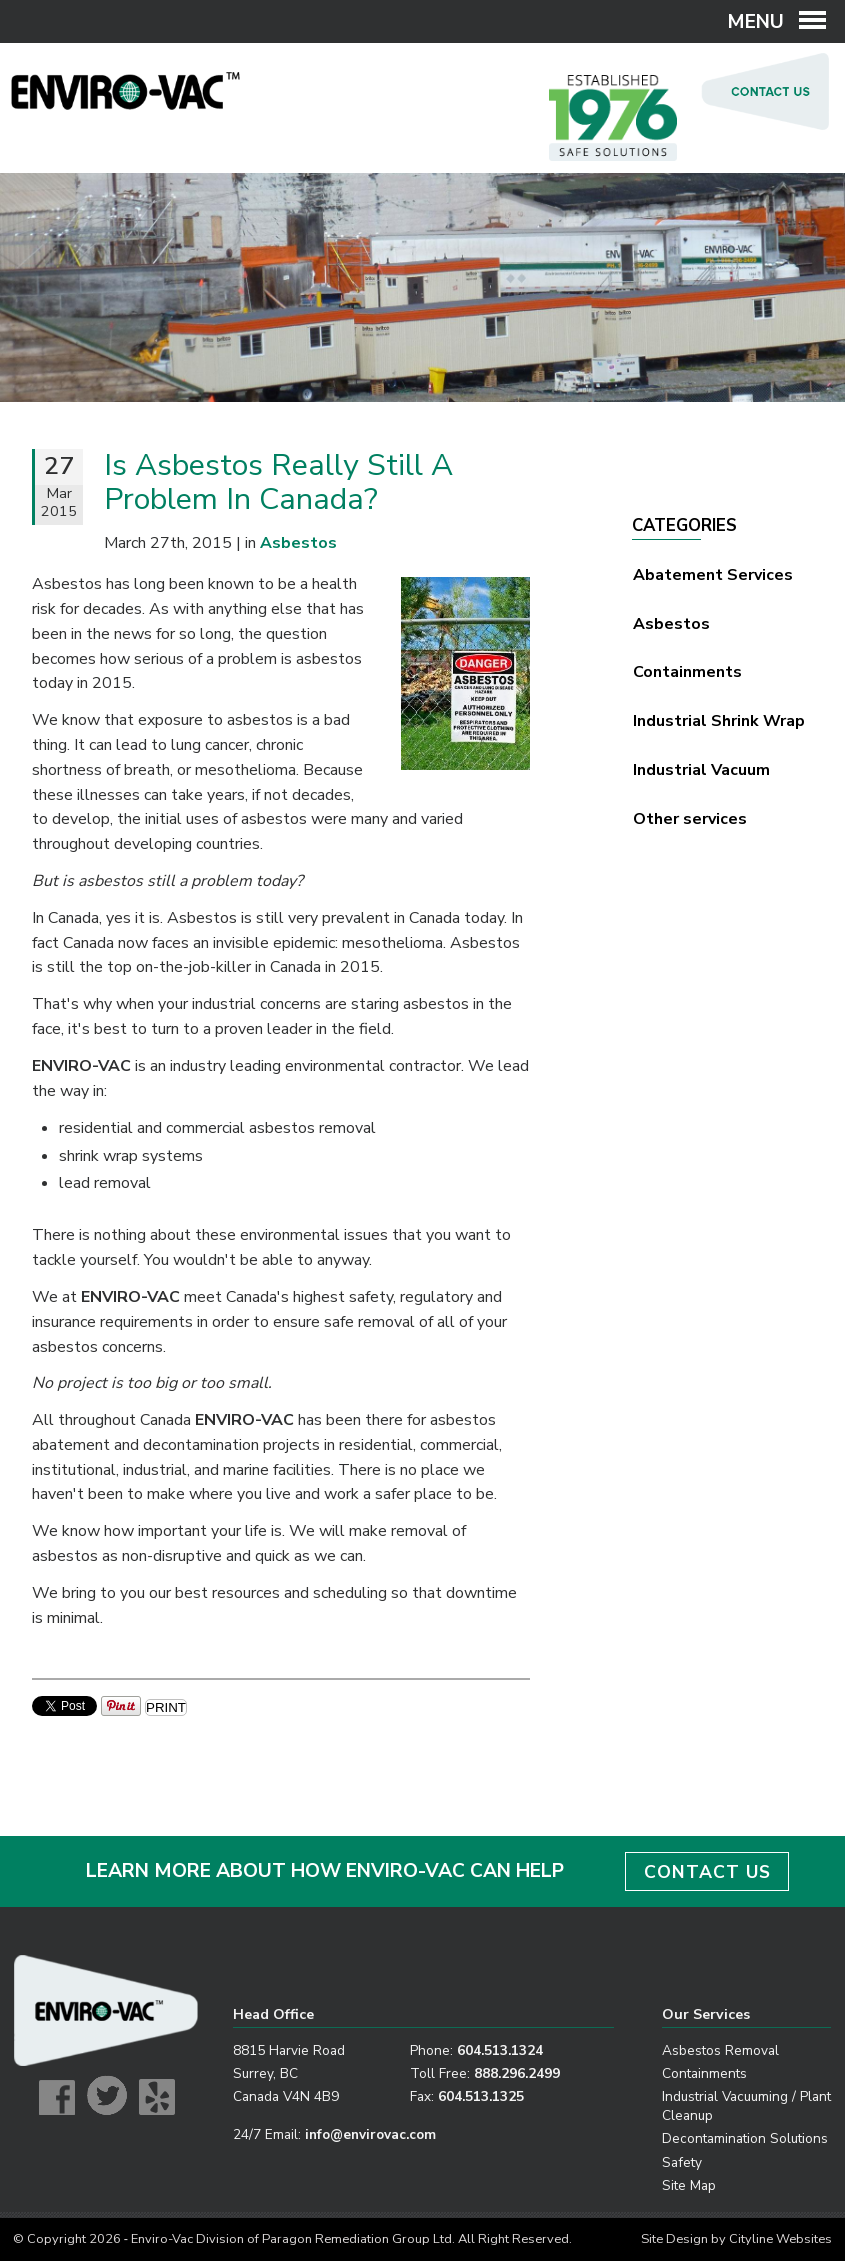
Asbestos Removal (720, 2050)
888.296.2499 (517, 2073)
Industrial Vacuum (701, 770)
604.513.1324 (500, 2050)
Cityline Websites (780, 2239)
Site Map (689, 2185)
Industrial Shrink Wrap (719, 721)
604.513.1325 (481, 2096)
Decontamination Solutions (745, 2138)
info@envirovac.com (370, 2134)
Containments (687, 672)
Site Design (674, 2239)
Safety (682, 2162)
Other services (690, 819)
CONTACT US (707, 1872)
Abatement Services (713, 575)
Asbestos (671, 624)
